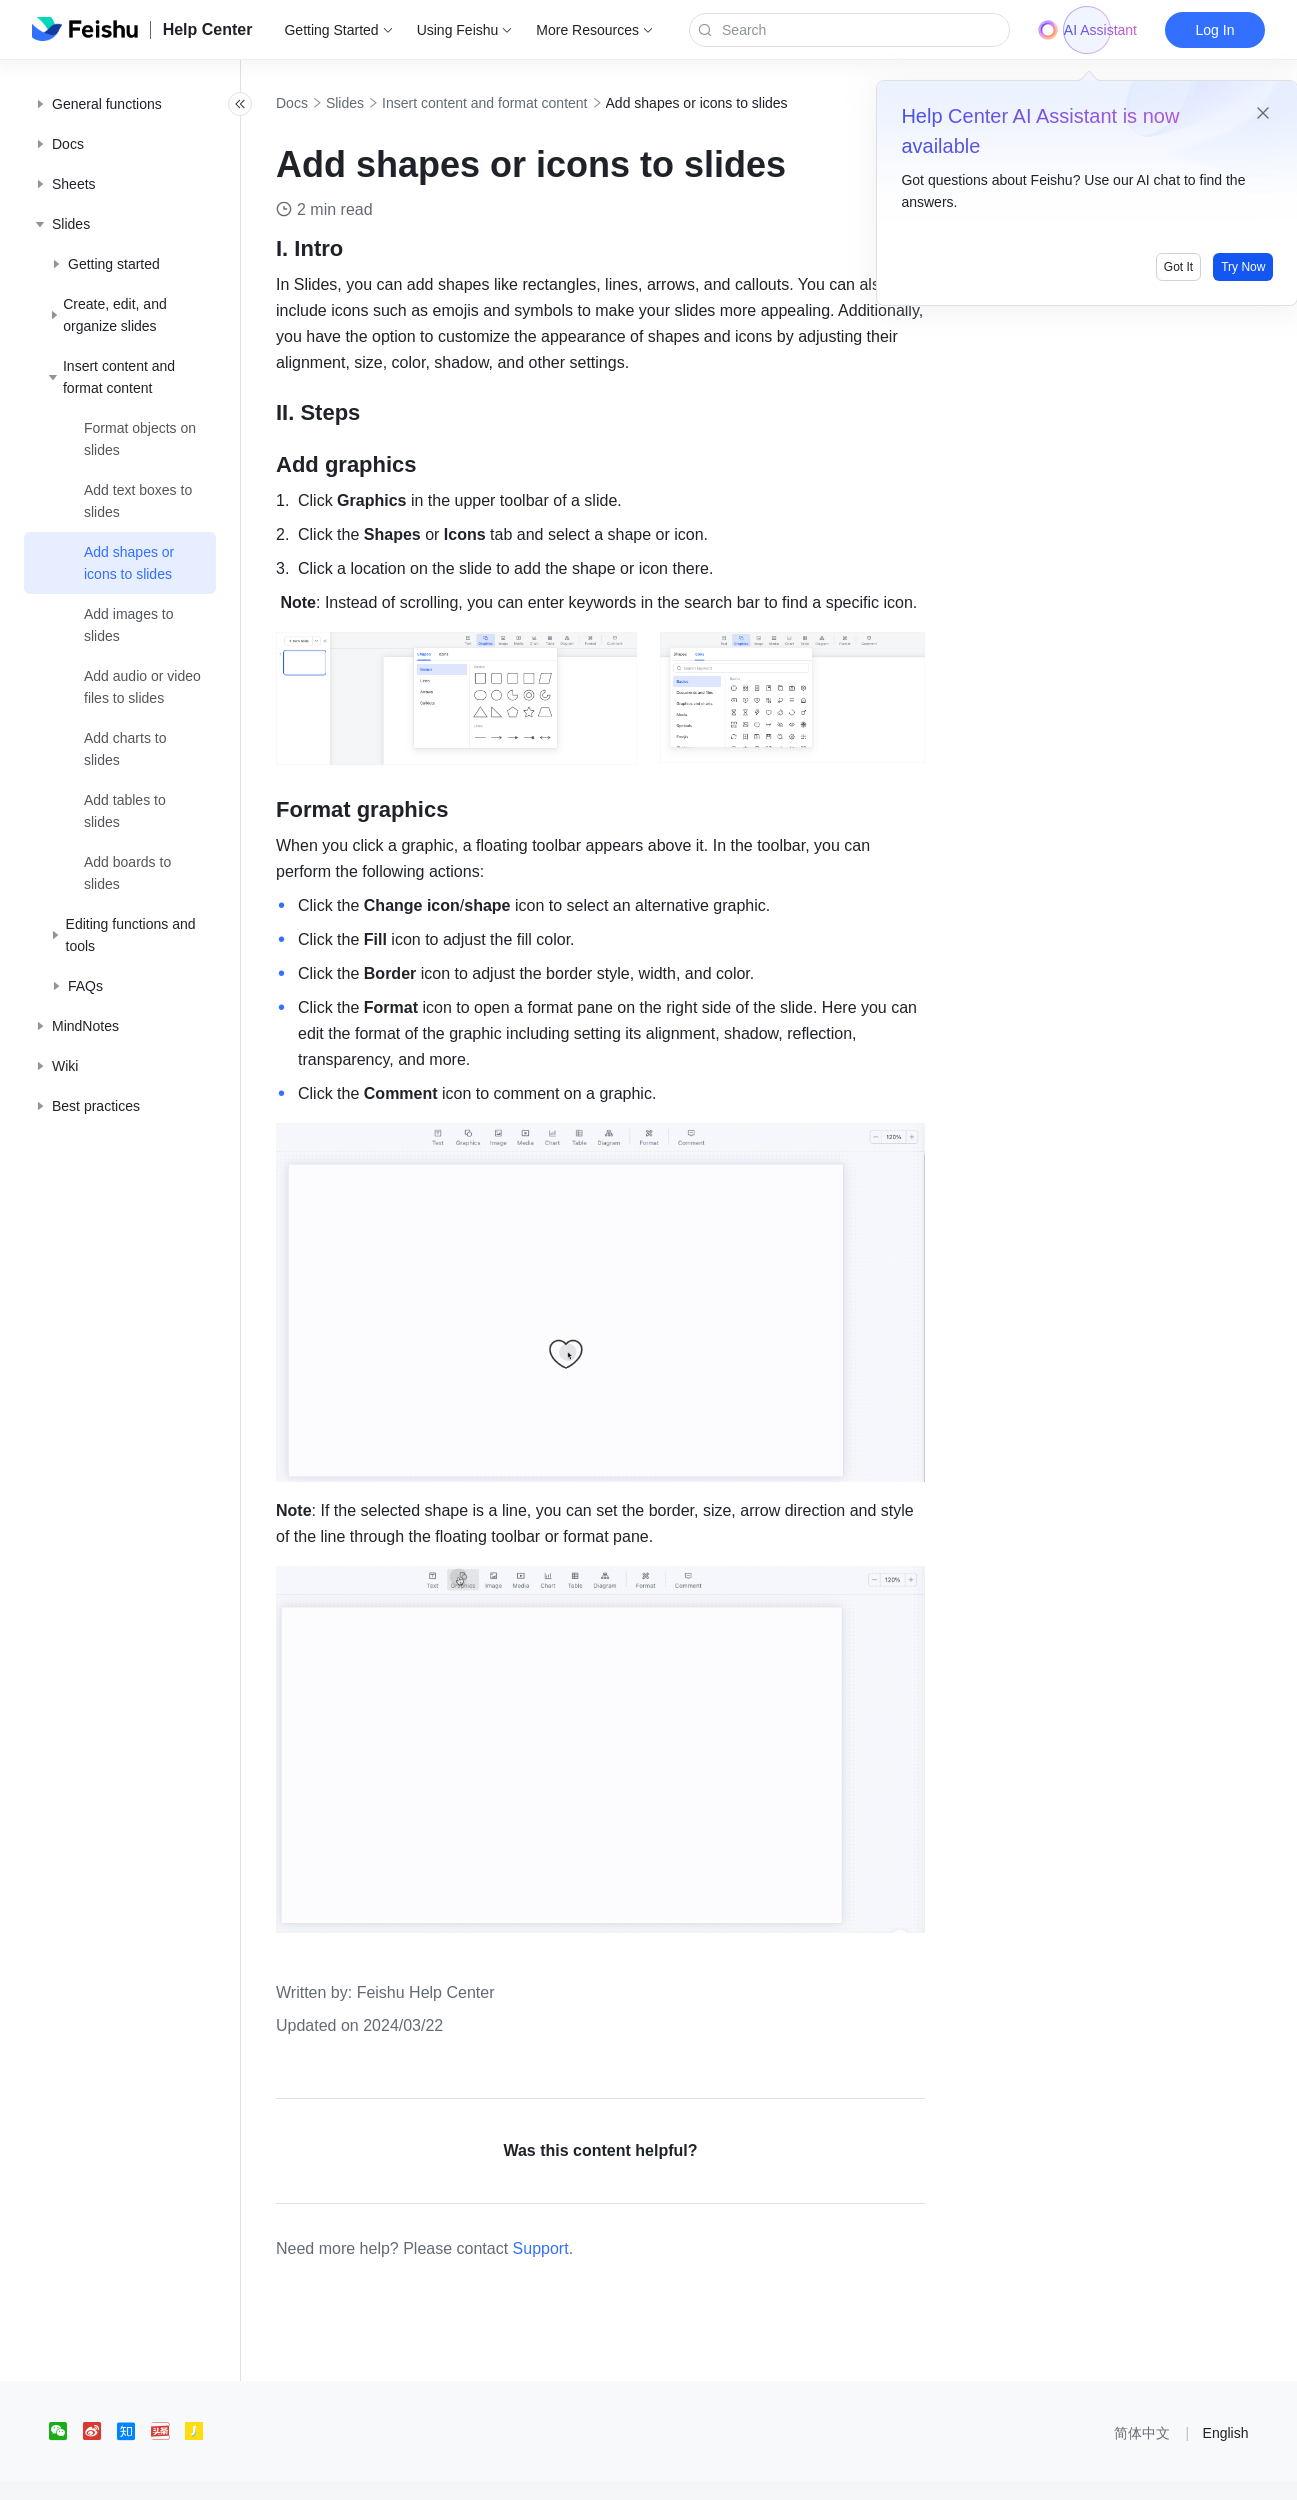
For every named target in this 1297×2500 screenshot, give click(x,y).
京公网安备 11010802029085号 (711, 2474)
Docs (336, 103)
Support (585, 2215)
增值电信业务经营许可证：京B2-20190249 (934, 2474)
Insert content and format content (528, 103)
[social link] (66, 2398)
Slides (389, 103)
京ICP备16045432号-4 (542, 2474)
